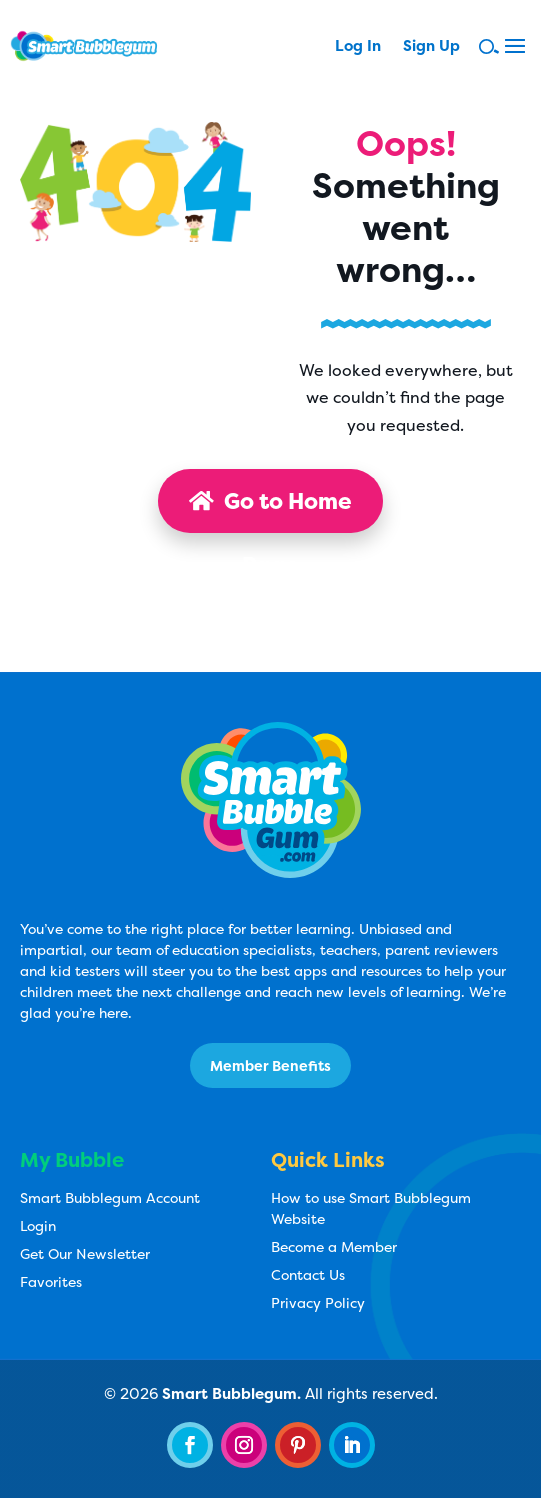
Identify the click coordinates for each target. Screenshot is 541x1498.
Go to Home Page (270, 509)
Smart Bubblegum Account (110, 1197)
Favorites (51, 1281)
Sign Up (431, 47)
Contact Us (308, 1274)
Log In (358, 47)
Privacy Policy (318, 1302)
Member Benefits (270, 1065)
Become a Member (334, 1246)
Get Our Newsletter (85, 1253)
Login (38, 1225)
